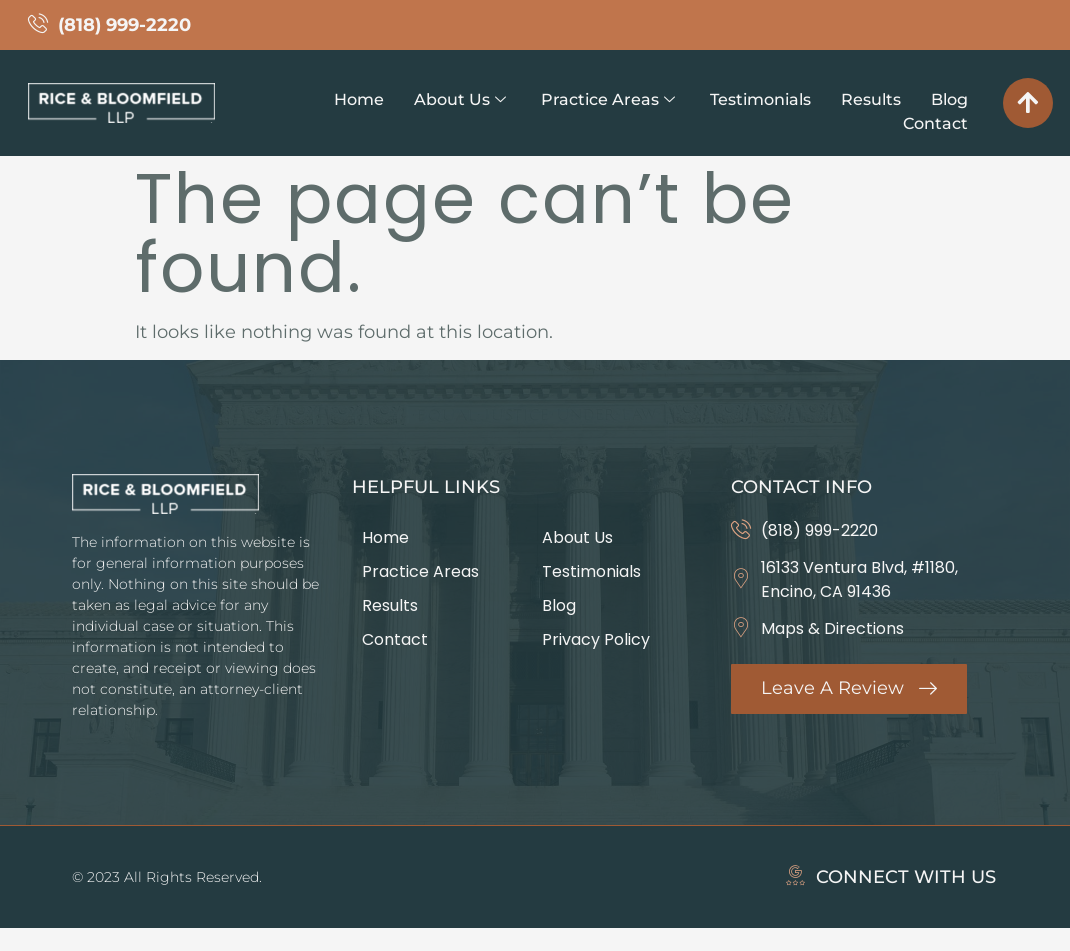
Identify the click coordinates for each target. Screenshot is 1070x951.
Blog (949, 99)
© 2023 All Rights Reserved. (167, 877)
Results (871, 99)
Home (359, 99)
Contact (935, 123)
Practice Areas (608, 99)
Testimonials (760, 99)
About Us (460, 99)
